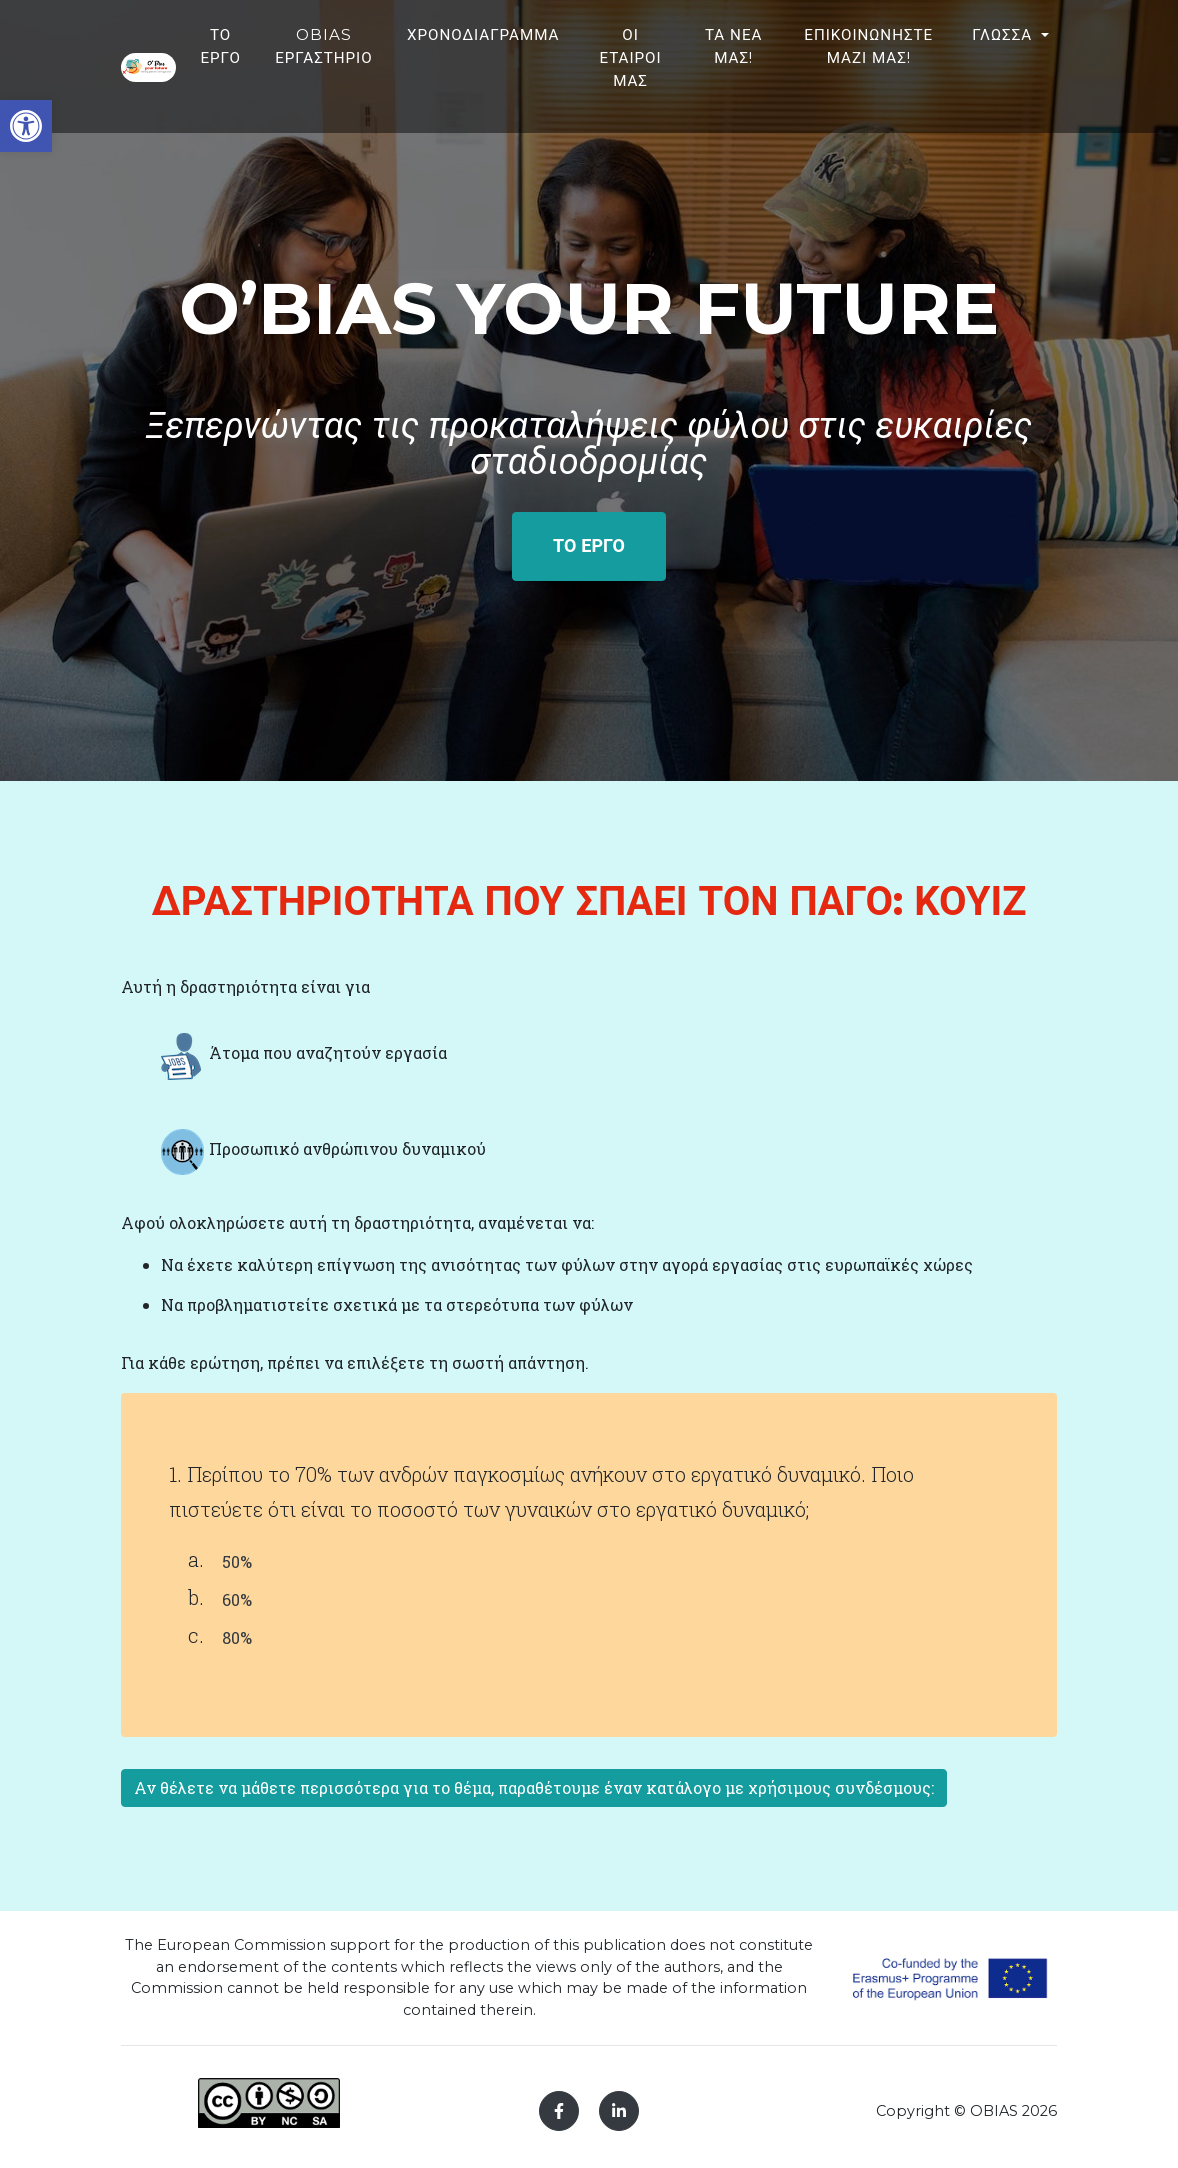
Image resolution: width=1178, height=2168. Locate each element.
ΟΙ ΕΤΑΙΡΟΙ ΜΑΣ (777, 76)
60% (237, 1599)
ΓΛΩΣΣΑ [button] (1103, 53)
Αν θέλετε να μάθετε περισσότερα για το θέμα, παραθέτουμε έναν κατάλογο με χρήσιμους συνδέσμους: (534, 1787)
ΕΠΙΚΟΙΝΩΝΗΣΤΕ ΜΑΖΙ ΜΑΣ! (975, 65)
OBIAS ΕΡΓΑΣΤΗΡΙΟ (480, 65)
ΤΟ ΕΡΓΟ (380, 65)
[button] (26, 126)
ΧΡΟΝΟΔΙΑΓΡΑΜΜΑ (637, 53)
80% (237, 1637)
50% (237, 1561)
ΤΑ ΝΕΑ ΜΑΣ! (859, 76)
